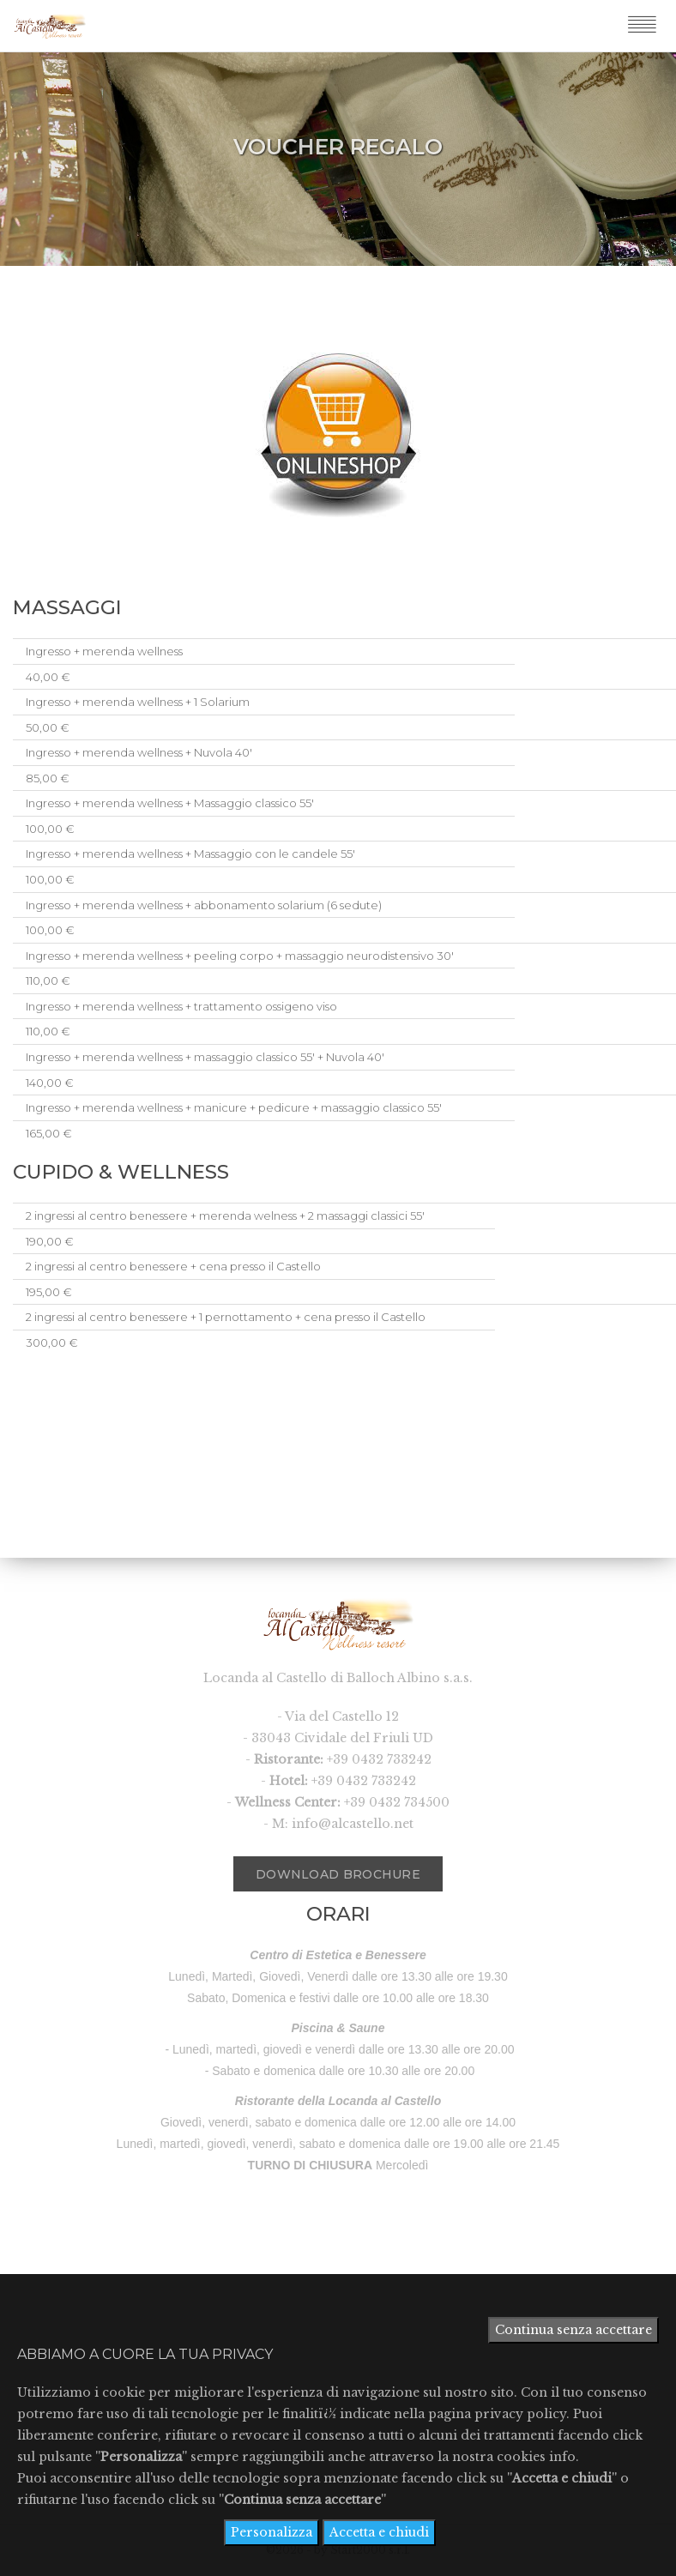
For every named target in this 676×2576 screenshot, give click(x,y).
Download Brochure (326, 1869)
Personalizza (271, 2532)
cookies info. (538, 2456)
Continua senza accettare (573, 2330)
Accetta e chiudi (379, 2532)
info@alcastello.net (352, 1823)
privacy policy (520, 2414)
